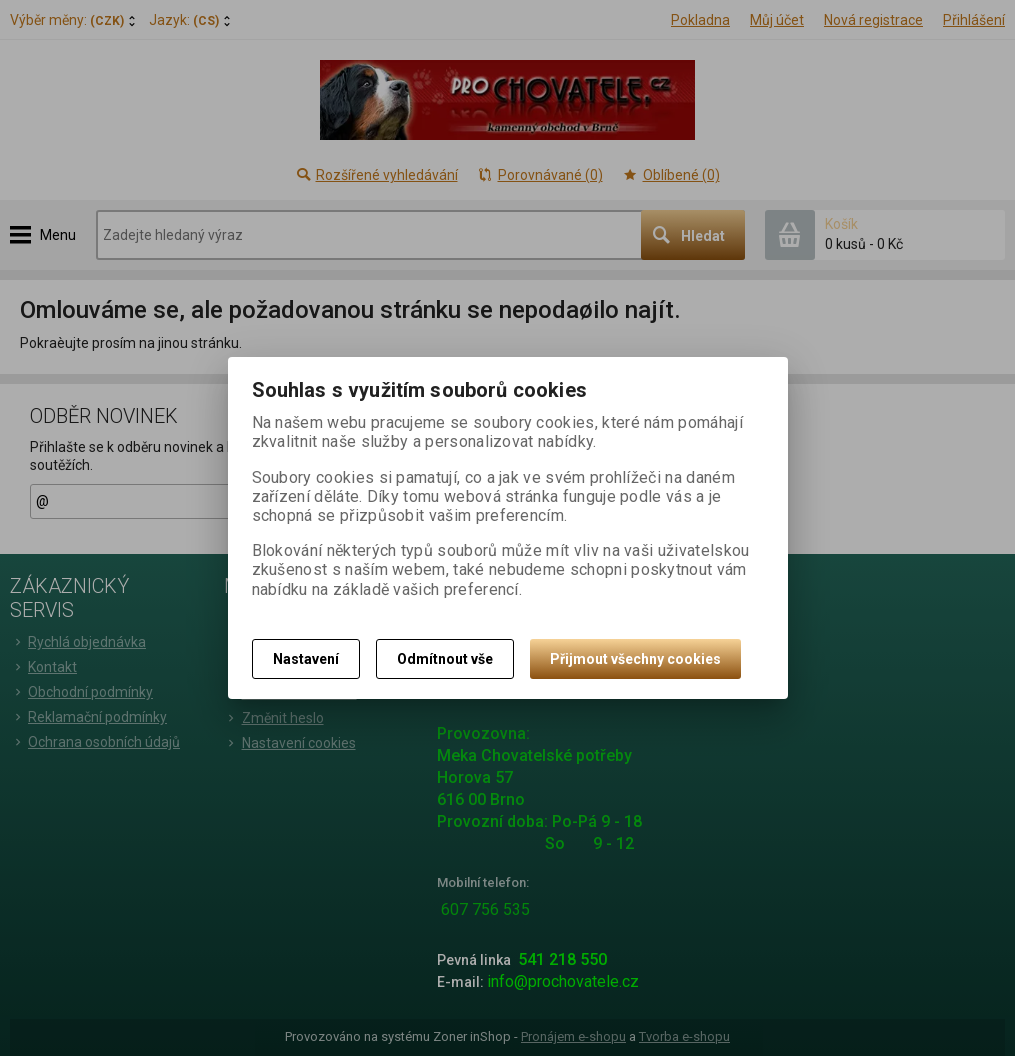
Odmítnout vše (445, 659)
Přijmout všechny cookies (635, 659)
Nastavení (306, 659)
